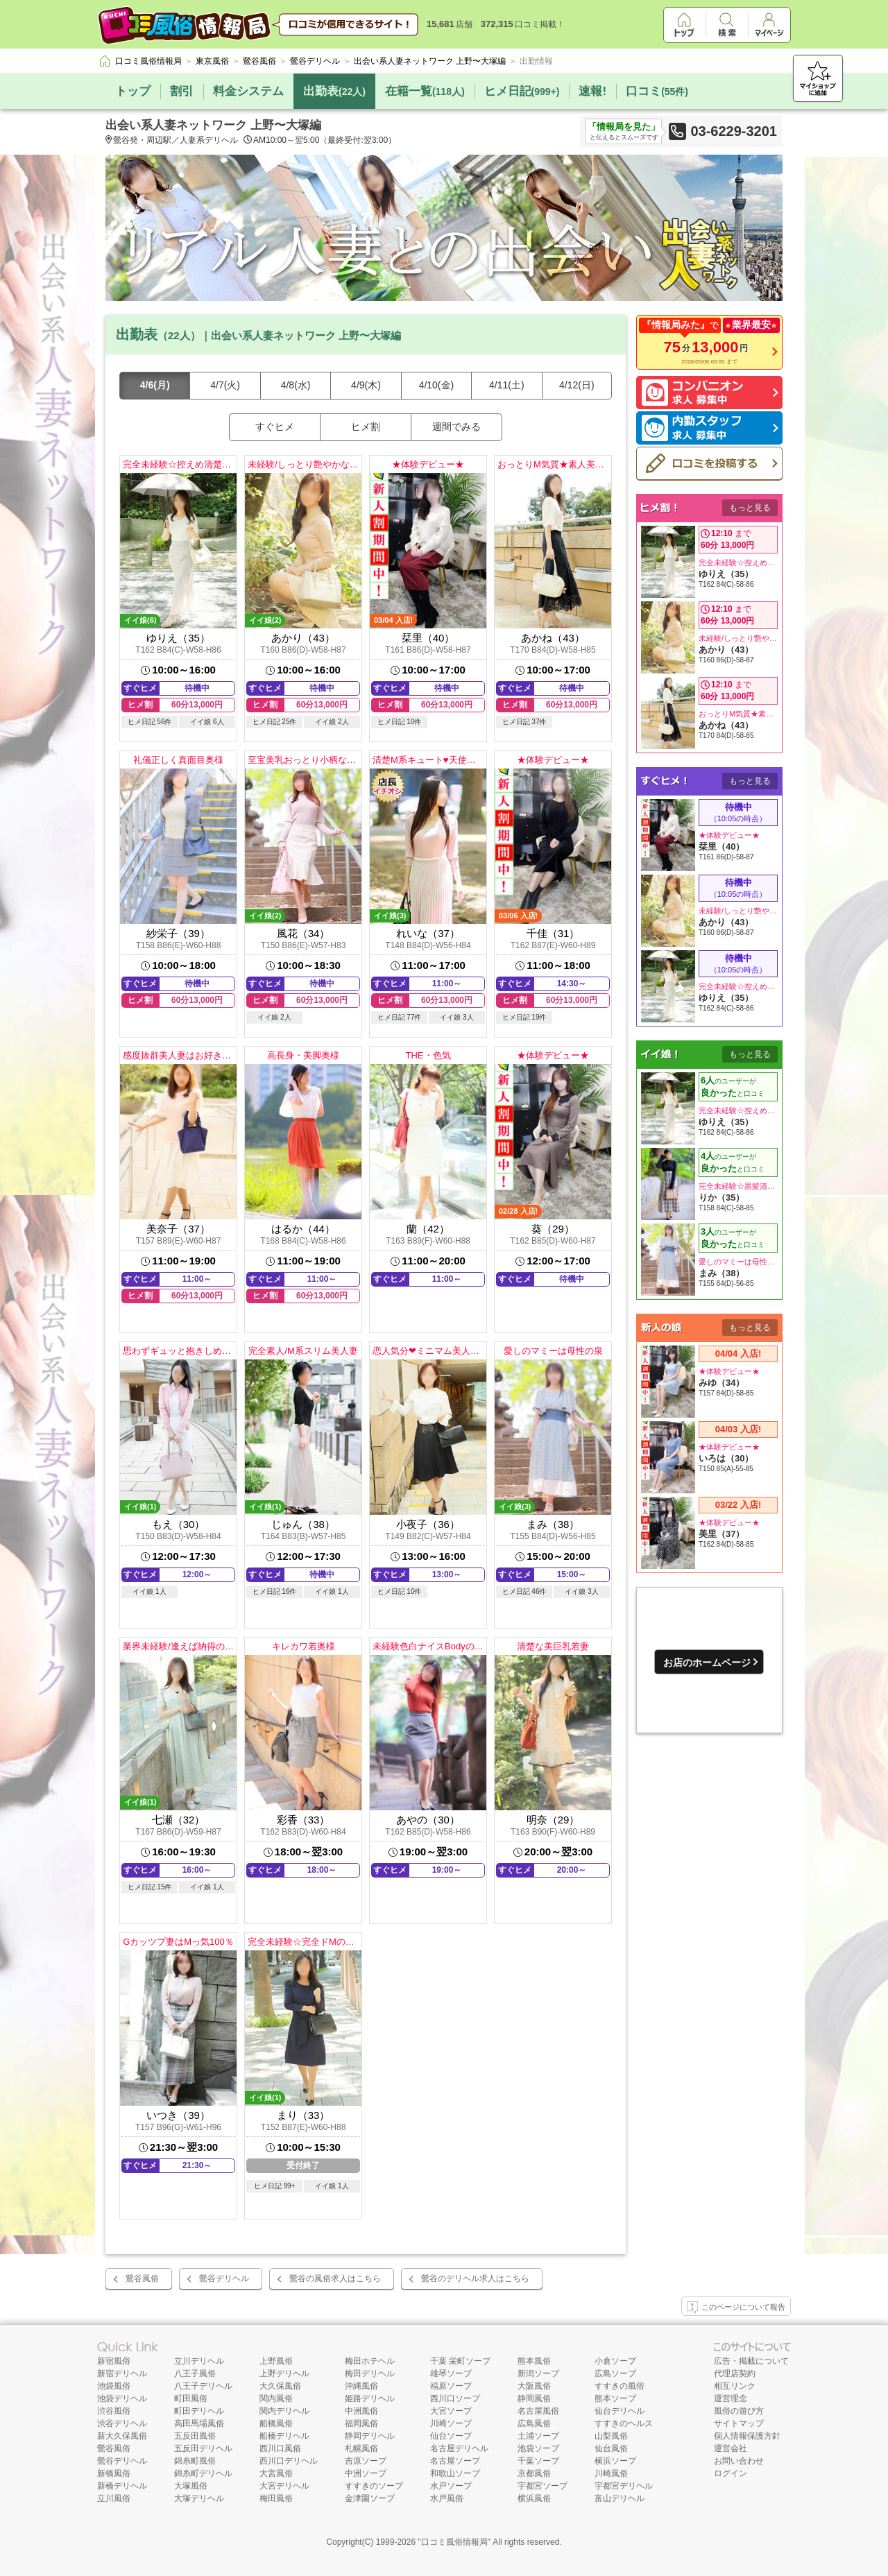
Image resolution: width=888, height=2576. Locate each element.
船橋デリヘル (284, 2436)
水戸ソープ (451, 2486)
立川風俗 (113, 2498)
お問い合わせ (739, 2461)
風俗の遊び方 (739, 2411)
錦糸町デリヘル (203, 2473)
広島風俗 (534, 2423)
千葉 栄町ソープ (460, 2361)
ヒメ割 (365, 426)
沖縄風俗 (361, 2386)
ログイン (730, 2473)
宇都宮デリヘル (624, 2486)
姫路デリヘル (370, 2398)
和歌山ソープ (455, 2473)
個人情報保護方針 (747, 2436)
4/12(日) (577, 384)
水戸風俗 (446, 2498)
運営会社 (730, 2448)
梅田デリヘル (370, 2373)
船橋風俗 (276, 2423)
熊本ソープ (615, 2398)
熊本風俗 (534, 2361)
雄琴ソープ (451, 2373)
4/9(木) (366, 384)
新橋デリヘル (122, 2486)
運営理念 (730, 2398)
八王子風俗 (195, 2373)
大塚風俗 (190, 2486)
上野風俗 (276, 2361)
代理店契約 (734, 2373)
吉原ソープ (365, 2461)
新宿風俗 (113, 2361)
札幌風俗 (361, 2448)
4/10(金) (436, 384)
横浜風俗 (534, 2498)
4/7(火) (225, 384)
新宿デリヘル (122, 2373)
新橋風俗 (113, 2473)
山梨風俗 (611, 2436)
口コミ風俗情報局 (454, 2542)
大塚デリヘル (199, 2498)
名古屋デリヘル (459, 2448)
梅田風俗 (276, 2498)
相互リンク (734, 2386)
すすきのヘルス (624, 2423)
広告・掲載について (751, 2361)
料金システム (248, 91)
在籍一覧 (425, 91)
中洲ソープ (365, 2473)
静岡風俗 (534, 2398)
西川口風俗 (280, 2448)
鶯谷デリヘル (224, 2278)
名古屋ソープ (455, 2461)
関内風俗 (276, 2398)
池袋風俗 (113, 2386)
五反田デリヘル (203, 2448)
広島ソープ (615, 2373)
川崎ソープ (451, 2423)
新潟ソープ (538, 2373)
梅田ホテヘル (370, 2361)
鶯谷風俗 (142, 2278)
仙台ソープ (451, 2436)
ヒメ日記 (522, 91)
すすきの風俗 (619, 2386)
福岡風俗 (361, 2423)
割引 (182, 91)
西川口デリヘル (288, 2461)
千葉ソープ (538, 2461)
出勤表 (334, 91)
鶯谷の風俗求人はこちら (335, 2278)
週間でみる (456, 426)
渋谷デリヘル (122, 2423)
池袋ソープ (538, 2448)
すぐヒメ (274, 426)
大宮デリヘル (284, 2486)
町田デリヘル (199, 2411)
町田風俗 (190, 2398)
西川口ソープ (455, 2398)
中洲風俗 (361, 2411)
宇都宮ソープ (542, 2486)
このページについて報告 (736, 2307)
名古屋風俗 (538, 2411)
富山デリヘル (619, 2498)
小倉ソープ (615, 2361)
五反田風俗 (195, 2436)
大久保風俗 (280, 2386)
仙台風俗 (611, 2448)
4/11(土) (506, 384)
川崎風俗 (611, 2473)
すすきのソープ (374, 2486)
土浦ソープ (538, 2436)
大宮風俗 (276, 2473)
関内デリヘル (284, 2411)
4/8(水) (296, 384)
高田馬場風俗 (199, 2423)
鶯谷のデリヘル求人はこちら (475, 2278)
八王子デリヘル (203, 2386)
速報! (592, 91)
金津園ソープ (370, 2498)
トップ (133, 91)
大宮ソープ (451, 2411)
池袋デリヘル (122, 2398)
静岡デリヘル (370, 2436)
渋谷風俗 (113, 2411)
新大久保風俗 (122, 2436)
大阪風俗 (534, 2386)
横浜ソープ (615, 2461)
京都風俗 (534, 2473)
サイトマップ (739, 2423)
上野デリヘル (284, 2373)
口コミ (657, 91)
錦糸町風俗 (195, 2461)
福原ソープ (451, 2386)
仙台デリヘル (619, 2411)
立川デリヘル (199, 2361)
